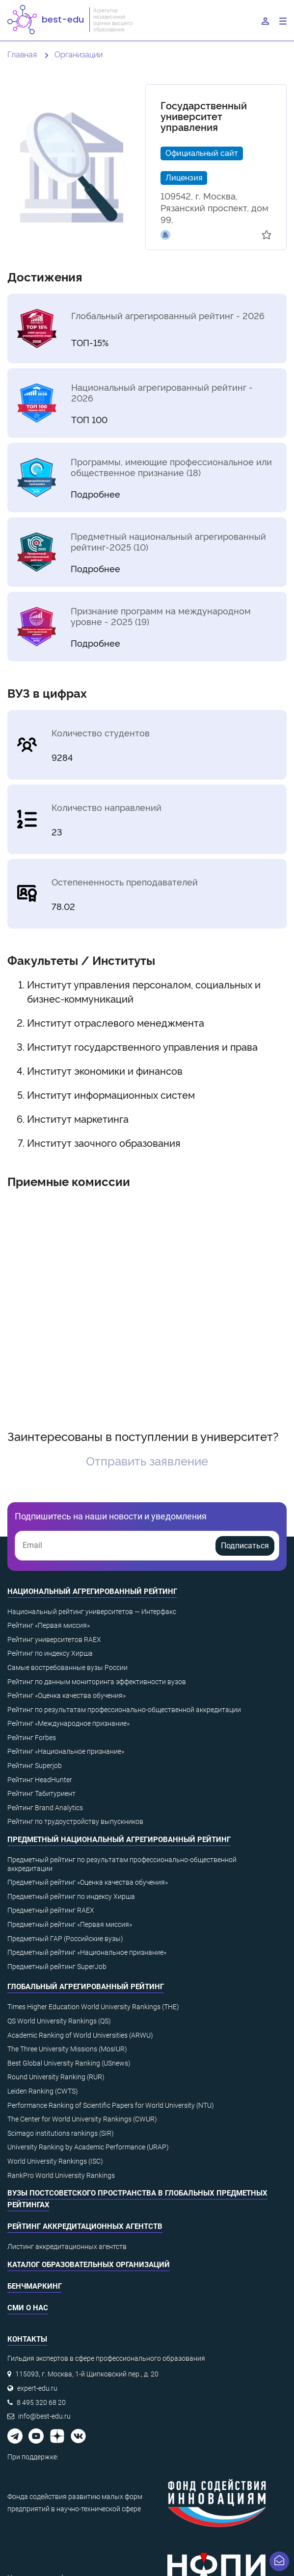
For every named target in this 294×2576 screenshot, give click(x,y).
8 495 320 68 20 (41, 2402)
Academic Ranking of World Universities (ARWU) (80, 2035)
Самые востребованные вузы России (67, 1667)
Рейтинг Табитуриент (41, 1793)
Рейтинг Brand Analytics (45, 1808)
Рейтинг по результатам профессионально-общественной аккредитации (124, 1710)
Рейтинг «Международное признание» (68, 1723)
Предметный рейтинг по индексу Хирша (71, 1896)
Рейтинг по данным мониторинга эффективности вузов (96, 1682)
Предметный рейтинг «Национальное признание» (86, 1952)
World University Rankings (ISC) (55, 2161)
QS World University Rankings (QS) (59, 2021)
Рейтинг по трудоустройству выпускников (75, 1821)
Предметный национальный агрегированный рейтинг (119, 1839)
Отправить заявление (147, 1460)
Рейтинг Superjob (34, 1765)
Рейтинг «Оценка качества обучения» (66, 1695)
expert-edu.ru (37, 2388)
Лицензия (183, 177)
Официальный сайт (201, 152)
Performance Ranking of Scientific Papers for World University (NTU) (110, 2105)
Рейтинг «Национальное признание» (65, 1751)
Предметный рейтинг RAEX (50, 1910)
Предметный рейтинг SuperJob (57, 1966)
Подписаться (245, 1545)
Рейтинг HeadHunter (39, 1780)
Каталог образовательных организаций (88, 2264)
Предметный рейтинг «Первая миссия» (69, 1924)
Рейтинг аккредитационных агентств (84, 2226)
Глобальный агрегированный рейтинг (85, 1986)
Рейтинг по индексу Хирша (50, 1653)
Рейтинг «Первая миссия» (48, 1625)
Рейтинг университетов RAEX (54, 1639)
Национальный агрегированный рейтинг (92, 1591)
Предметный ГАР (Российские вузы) (65, 1939)
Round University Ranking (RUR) (56, 2077)
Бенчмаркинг (34, 2286)
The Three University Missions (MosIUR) (67, 2049)
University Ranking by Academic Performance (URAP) (88, 2147)
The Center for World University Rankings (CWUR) (82, 2119)
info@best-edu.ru (44, 2416)
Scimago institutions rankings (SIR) (60, 2133)
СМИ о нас (27, 2307)
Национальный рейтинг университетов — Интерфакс (91, 1612)
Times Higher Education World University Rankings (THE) (93, 2007)
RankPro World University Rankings (61, 2175)
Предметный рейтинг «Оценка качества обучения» (87, 1882)
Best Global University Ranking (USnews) (69, 2063)
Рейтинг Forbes (31, 1738)
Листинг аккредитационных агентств (67, 2246)
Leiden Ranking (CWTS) (42, 2091)
